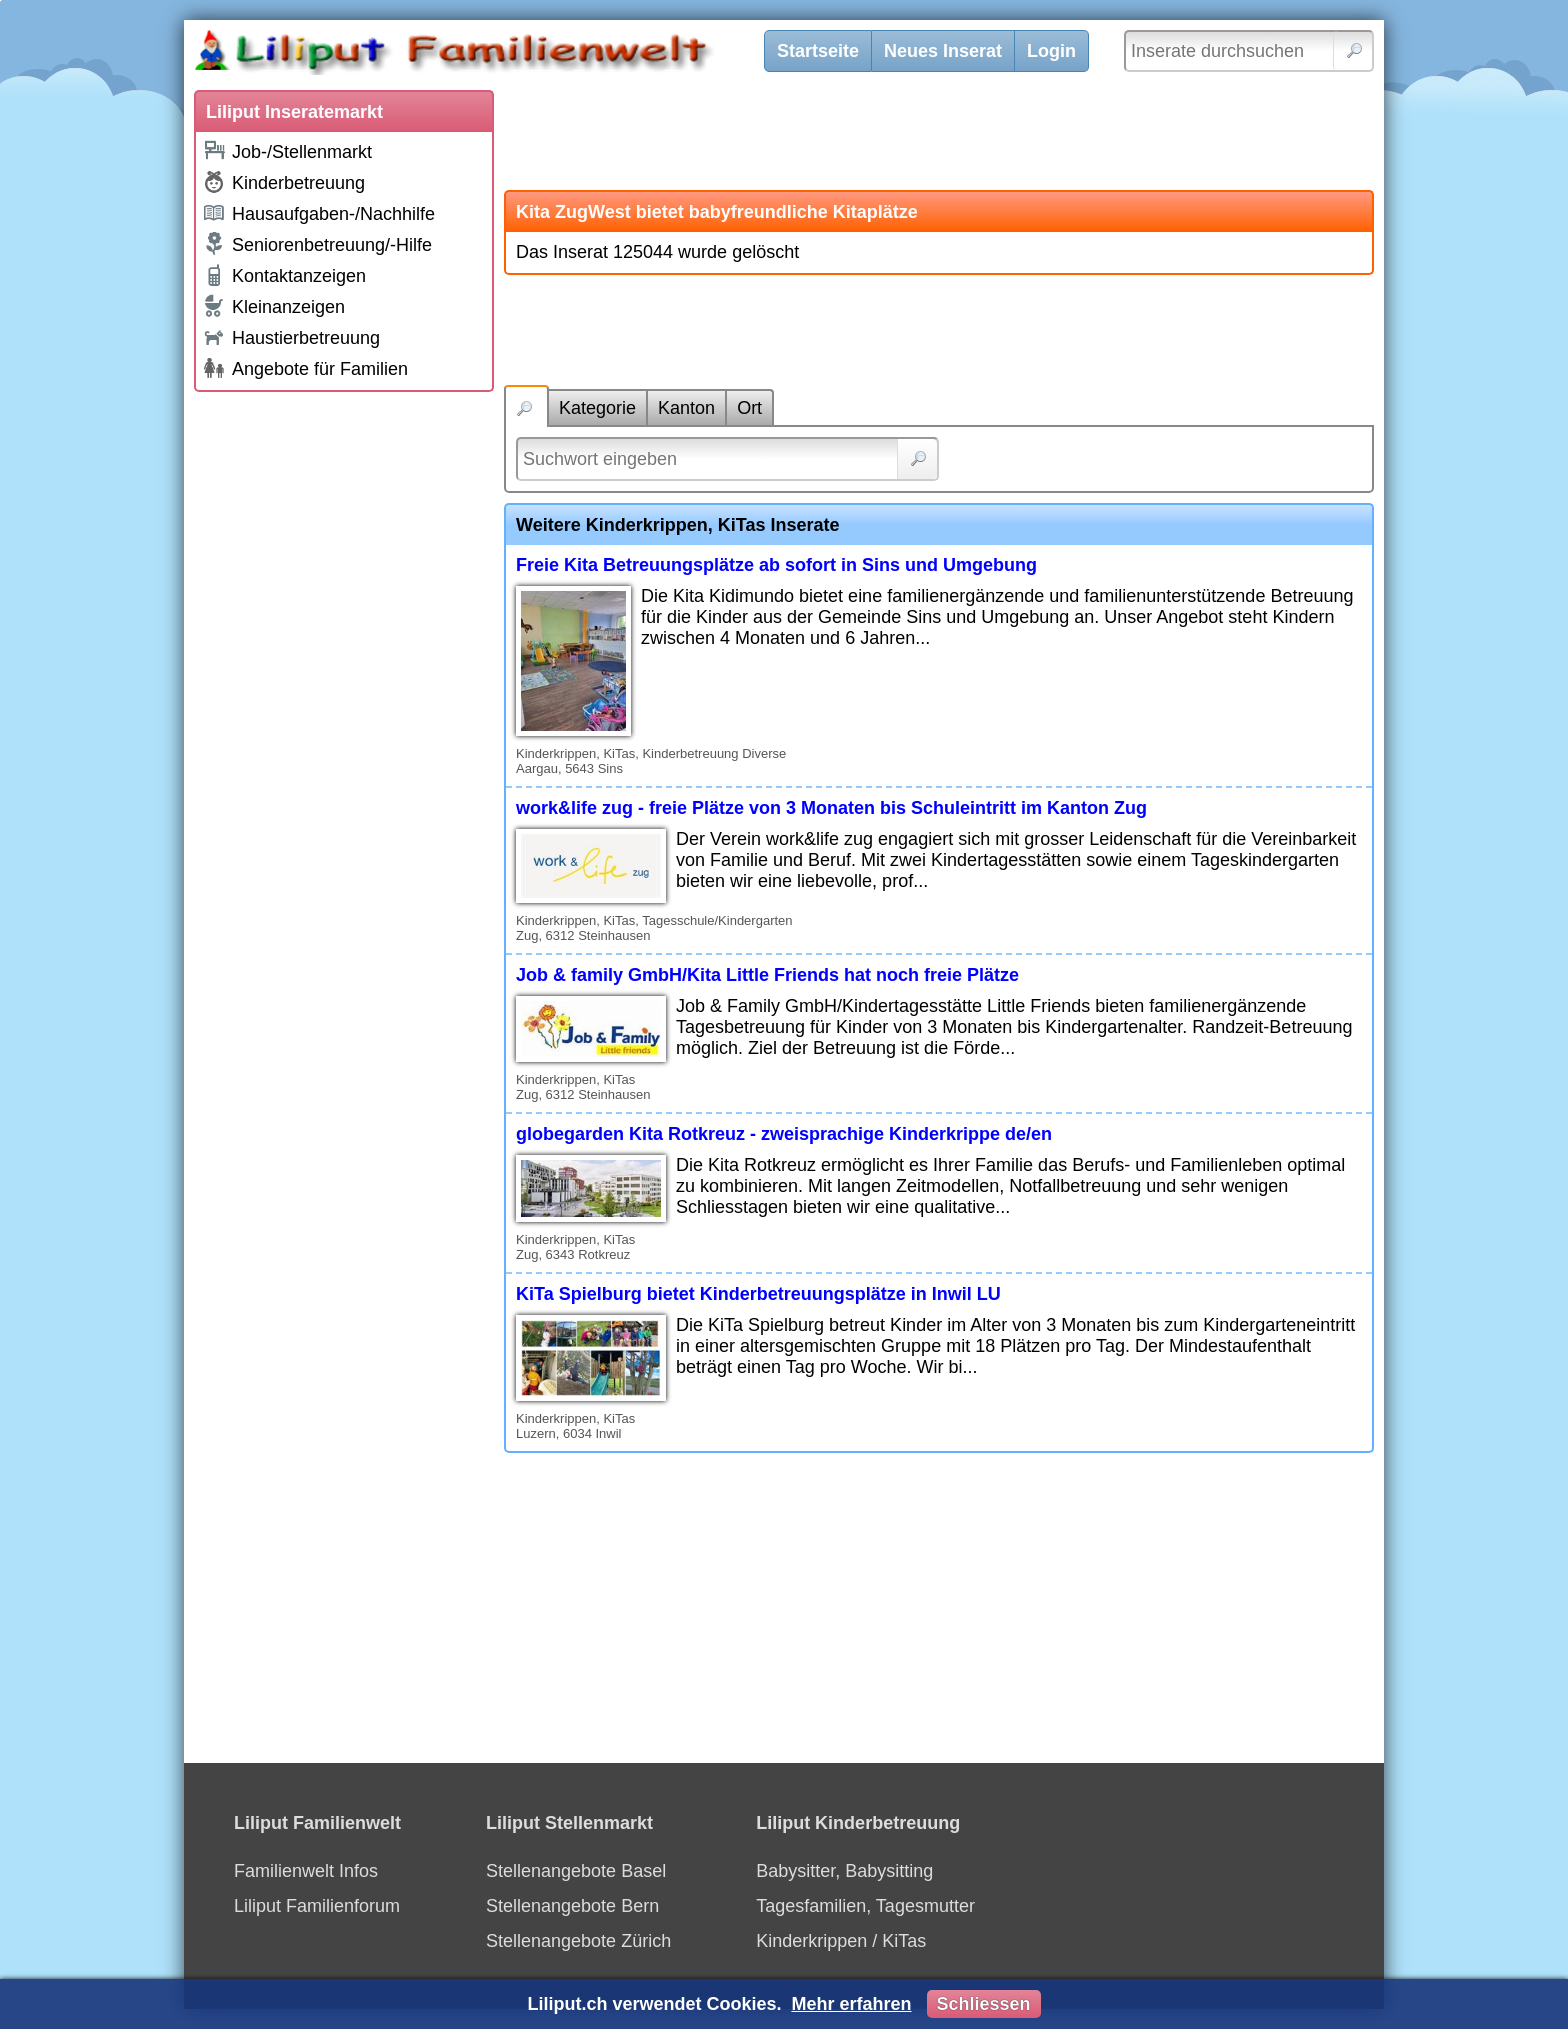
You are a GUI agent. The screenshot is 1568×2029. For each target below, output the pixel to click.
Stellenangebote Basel (576, 1871)
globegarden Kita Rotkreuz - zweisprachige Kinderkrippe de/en (784, 1134)
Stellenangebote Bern (572, 1906)
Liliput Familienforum (317, 1906)
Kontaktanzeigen (284, 275)
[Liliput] (489, 55)
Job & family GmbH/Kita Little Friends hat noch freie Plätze (767, 975)
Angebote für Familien (305, 368)
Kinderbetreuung (283, 182)
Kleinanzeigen (273, 306)
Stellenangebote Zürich (578, 1941)
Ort (749, 408)
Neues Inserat (943, 51)
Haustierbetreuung (291, 336)
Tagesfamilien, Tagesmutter (865, 1906)
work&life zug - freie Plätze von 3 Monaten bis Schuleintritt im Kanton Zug (831, 808)
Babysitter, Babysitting (844, 1871)
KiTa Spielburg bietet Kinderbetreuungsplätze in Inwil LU (758, 1294)
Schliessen (984, 2004)
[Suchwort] (727, 459)
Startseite (818, 51)
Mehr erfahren (851, 2004)
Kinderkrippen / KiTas (841, 1941)
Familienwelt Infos (306, 1871)
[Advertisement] (344, 702)
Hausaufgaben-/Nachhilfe (318, 212)
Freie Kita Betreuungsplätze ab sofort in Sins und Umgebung (776, 565)
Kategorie (597, 408)
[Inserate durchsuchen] (1249, 51)
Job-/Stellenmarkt (287, 150)
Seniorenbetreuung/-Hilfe (317, 244)
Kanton (686, 408)
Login (1051, 51)
